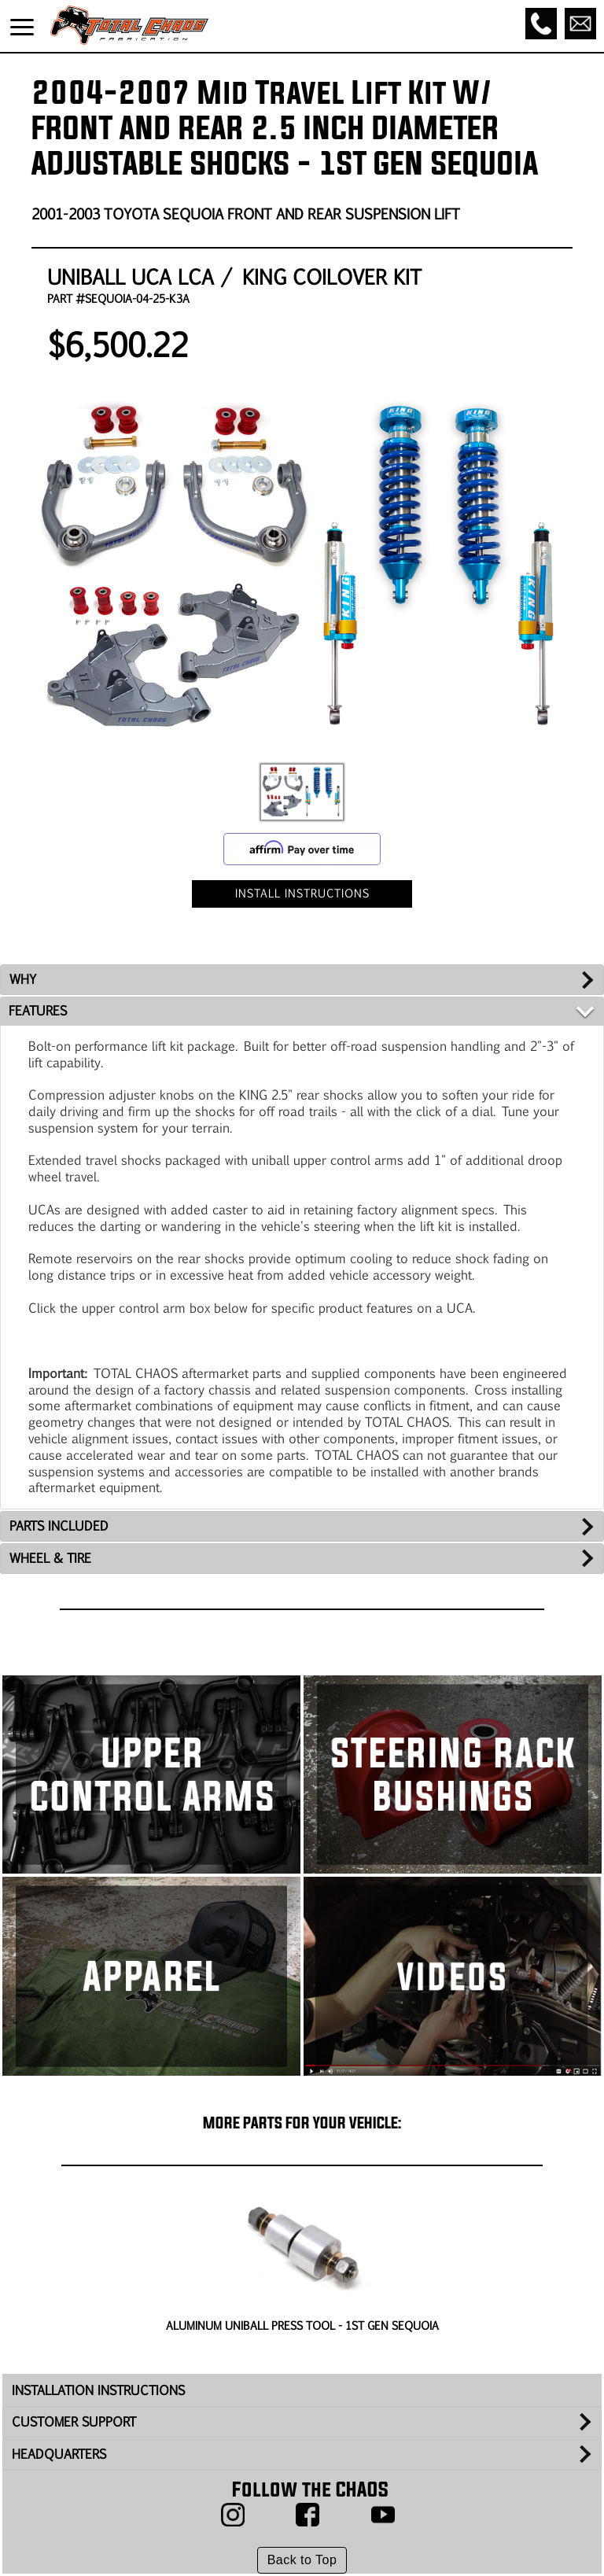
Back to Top (302, 2560)
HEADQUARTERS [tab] (59, 2453)
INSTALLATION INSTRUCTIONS (98, 2390)
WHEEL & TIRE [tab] (50, 1558)
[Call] (541, 23)
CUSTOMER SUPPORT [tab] (74, 2421)
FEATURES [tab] (38, 1010)
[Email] (580, 23)
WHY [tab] (22, 979)
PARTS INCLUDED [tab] (59, 1525)
